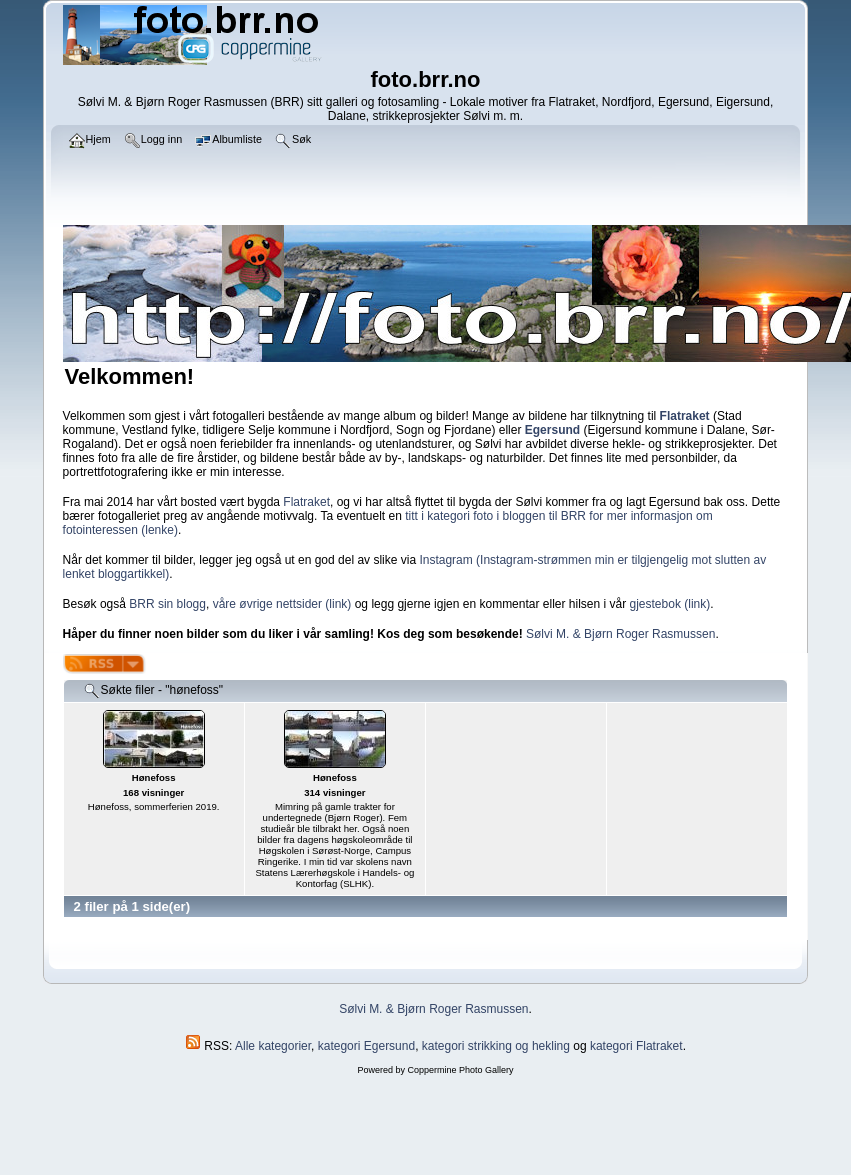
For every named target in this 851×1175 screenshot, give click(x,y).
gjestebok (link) (670, 604)
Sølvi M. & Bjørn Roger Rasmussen (620, 634)
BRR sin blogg (167, 604)
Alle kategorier (273, 1046)
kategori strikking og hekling (496, 1046)
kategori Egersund (366, 1046)
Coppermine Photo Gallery (460, 1070)
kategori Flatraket (636, 1046)
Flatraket (306, 502)
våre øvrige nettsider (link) (282, 604)
